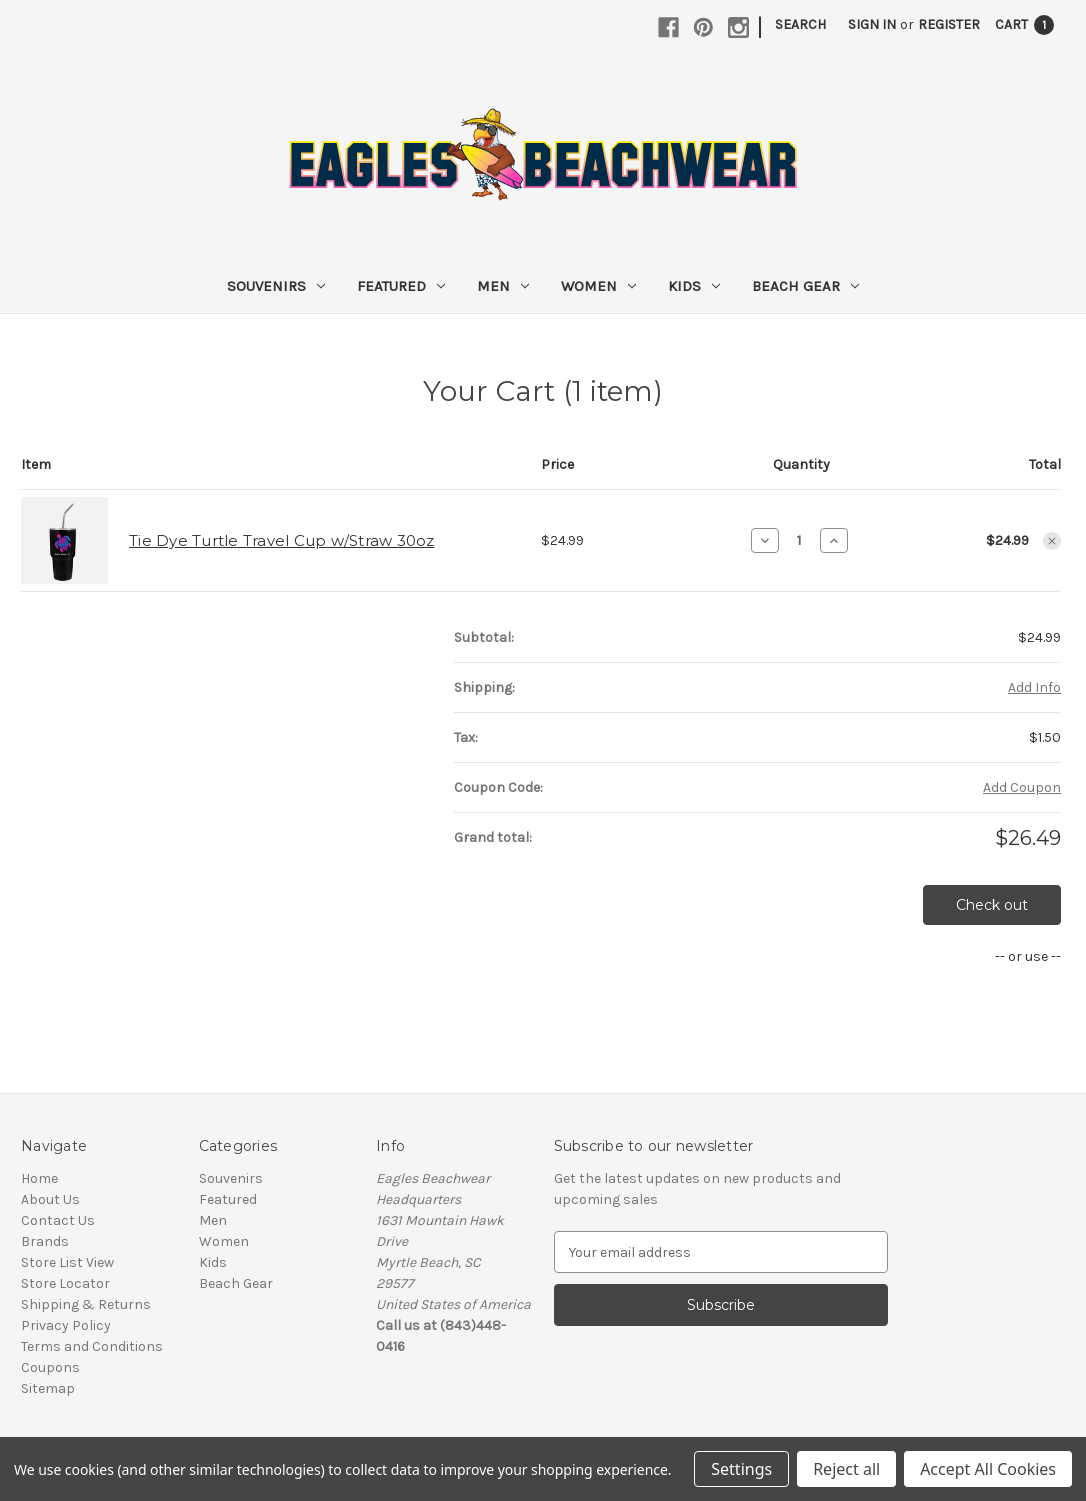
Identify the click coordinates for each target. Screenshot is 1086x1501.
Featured (401, 286)
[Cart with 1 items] (1024, 24)
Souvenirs (276, 286)
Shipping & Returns (86, 1304)
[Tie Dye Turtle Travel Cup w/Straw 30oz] (799, 540)
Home (39, 1178)
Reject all (846, 1469)
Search (800, 24)
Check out (992, 905)
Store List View (67, 1262)
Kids (694, 286)
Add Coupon (1022, 787)
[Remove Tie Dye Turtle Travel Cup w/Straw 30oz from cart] (1052, 541)
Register (949, 24)
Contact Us (58, 1220)
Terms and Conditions (92, 1346)
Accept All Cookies (988, 1469)
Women (598, 286)
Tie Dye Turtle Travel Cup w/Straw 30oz (282, 540)
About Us (50, 1199)
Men (503, 286)
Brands (45, 1241)
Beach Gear (805, 286)
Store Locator (65, 1283)
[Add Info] (1034, 687)
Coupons (50, 1367)
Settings (741, 1469)
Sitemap (48, 1388)
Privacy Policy (66, 1325)
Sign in (872, 24)
